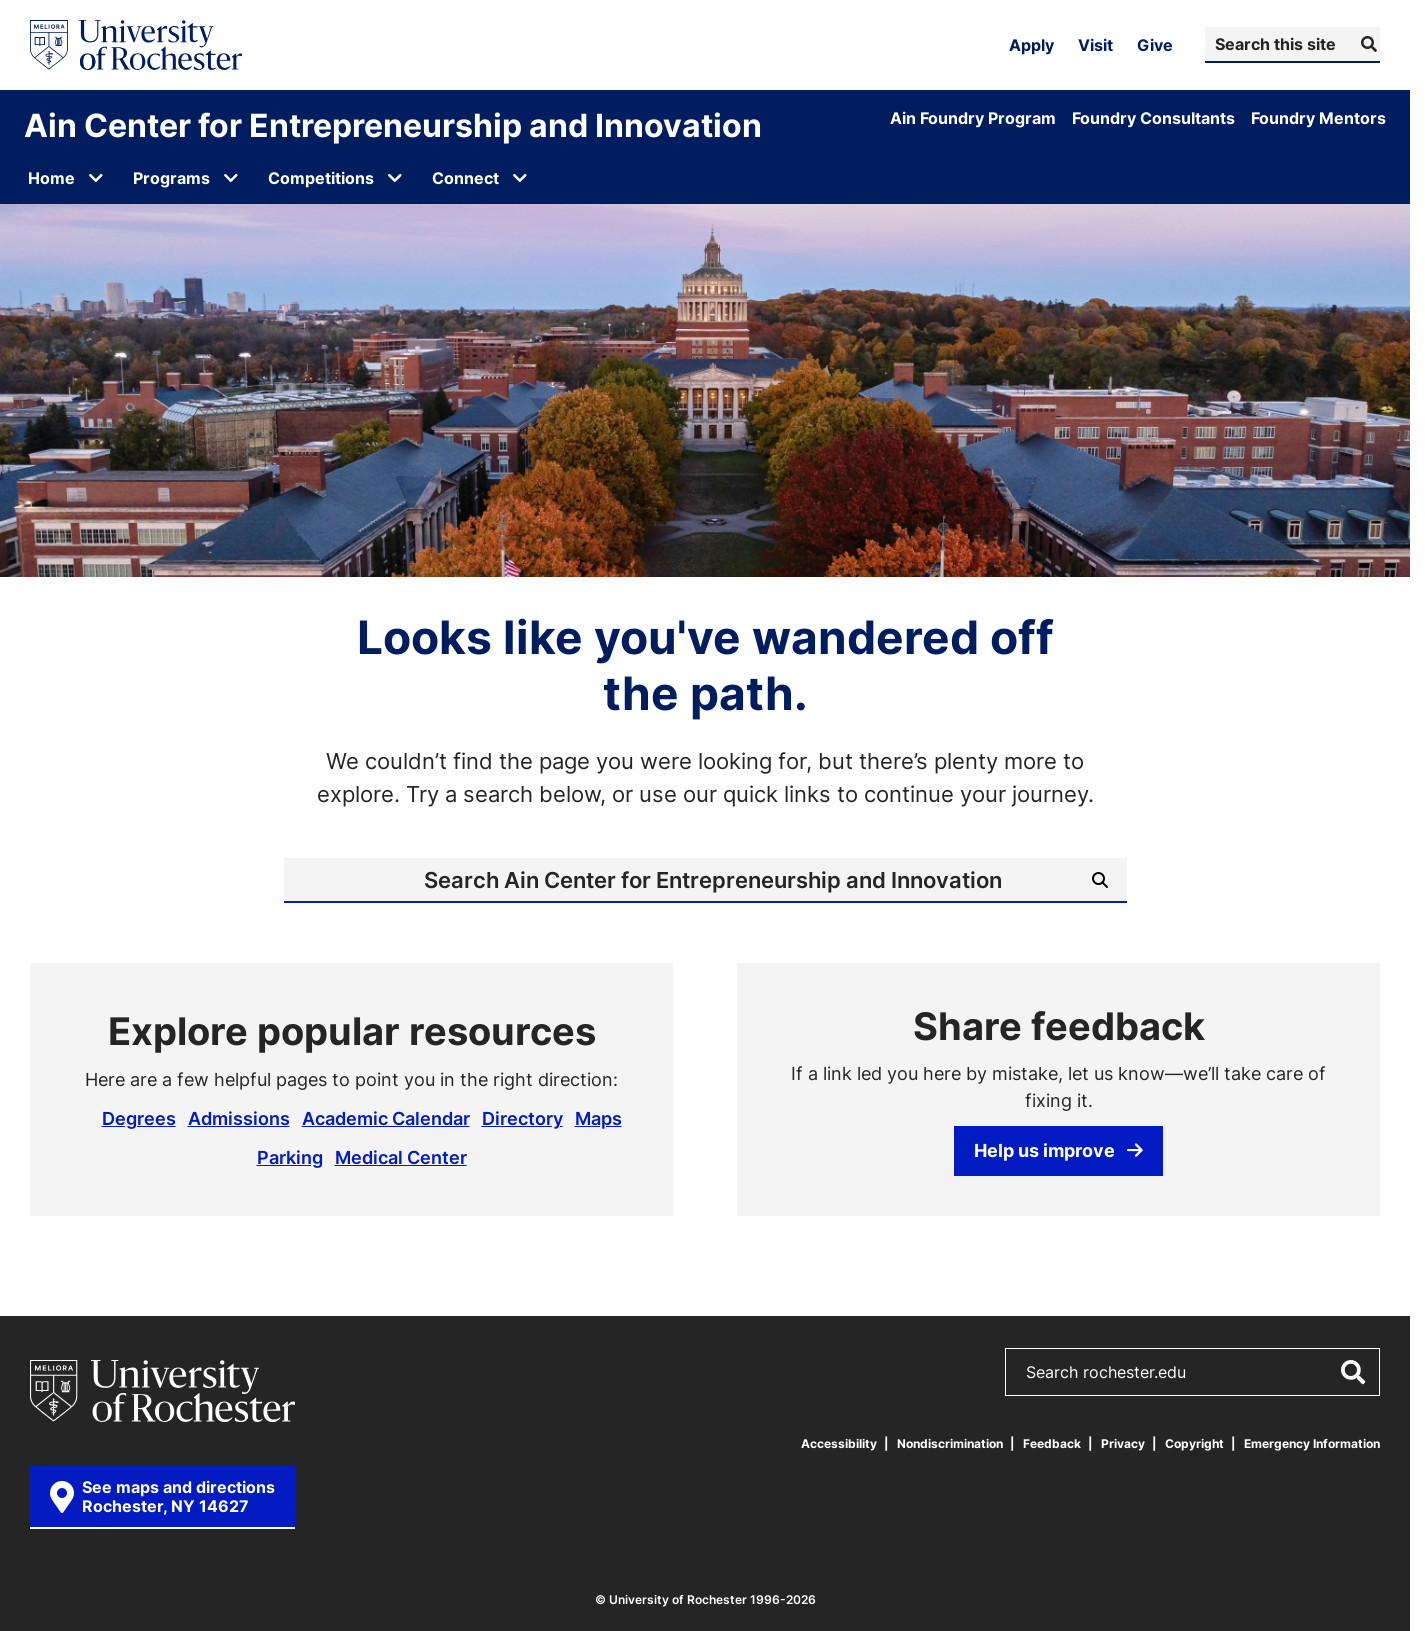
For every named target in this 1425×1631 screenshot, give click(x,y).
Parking (290, 1157)
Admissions (239, 1118)
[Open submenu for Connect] (520, 178)
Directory (522, 1118)
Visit (1095, 45)
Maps (598, 1118)
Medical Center (401, 1157)
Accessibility (839, 1443)
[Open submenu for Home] (96, 178)
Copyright (1194, 1443)
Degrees (139, 1118)
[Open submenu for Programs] (231, 178)
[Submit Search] (1366, 44)
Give (1155, 45)
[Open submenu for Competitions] (395, 178)
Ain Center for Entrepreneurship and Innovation (393, 125)
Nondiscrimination (950, 1443)
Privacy (1123, 1443)
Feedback (1052, 1443)
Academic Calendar (386, 1118)
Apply (1031, 45)
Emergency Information (1312, 1443)
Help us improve (1058, 1150)
